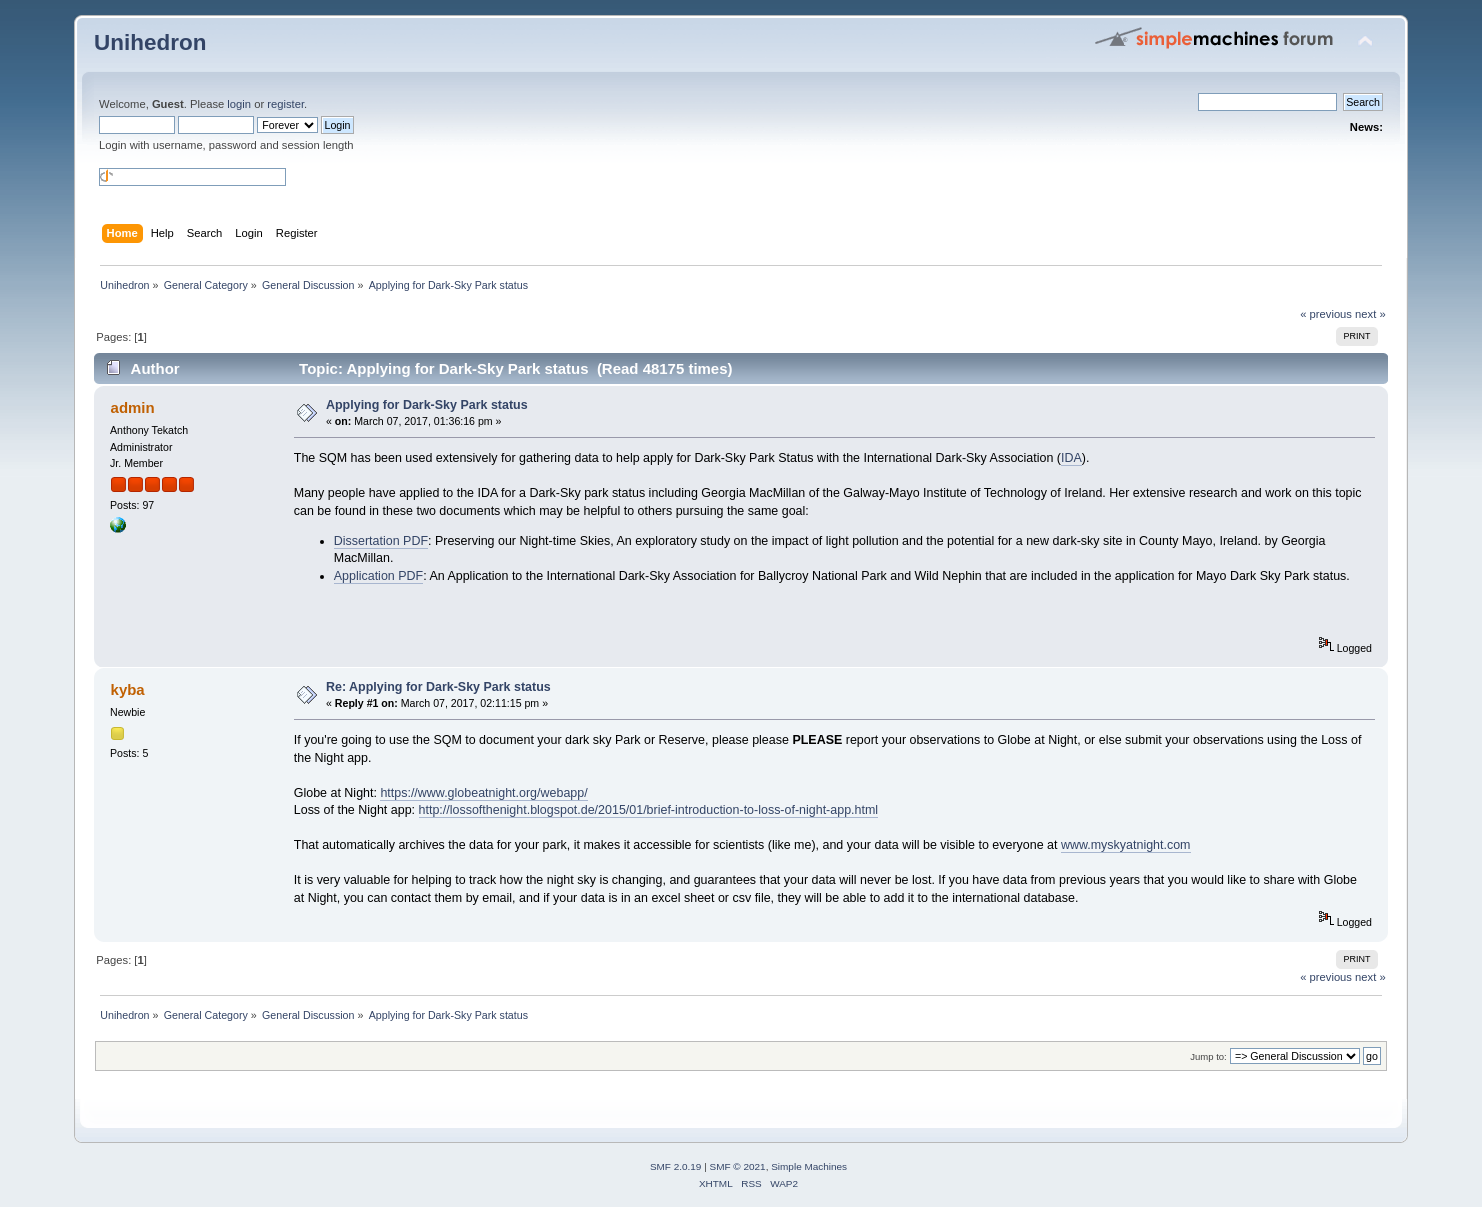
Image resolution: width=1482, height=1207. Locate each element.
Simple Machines (809, 1166)
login (239, 104)
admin (133, 407)
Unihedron (150, 42)
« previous (1326, 314)
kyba (128, 689)
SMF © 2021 (738, 1166)
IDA (1071, 458)
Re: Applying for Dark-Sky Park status (438, 687)
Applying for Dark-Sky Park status (427, 405)
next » (1370, 314)
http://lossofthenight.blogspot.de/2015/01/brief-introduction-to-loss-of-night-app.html (649, 810)
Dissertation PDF (381, 541)
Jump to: (1208, 1056)
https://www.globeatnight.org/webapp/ (483, 793)
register (285, 104)
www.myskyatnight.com (1126, 845)
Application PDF (378, 576)
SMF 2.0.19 (676, 1166)
